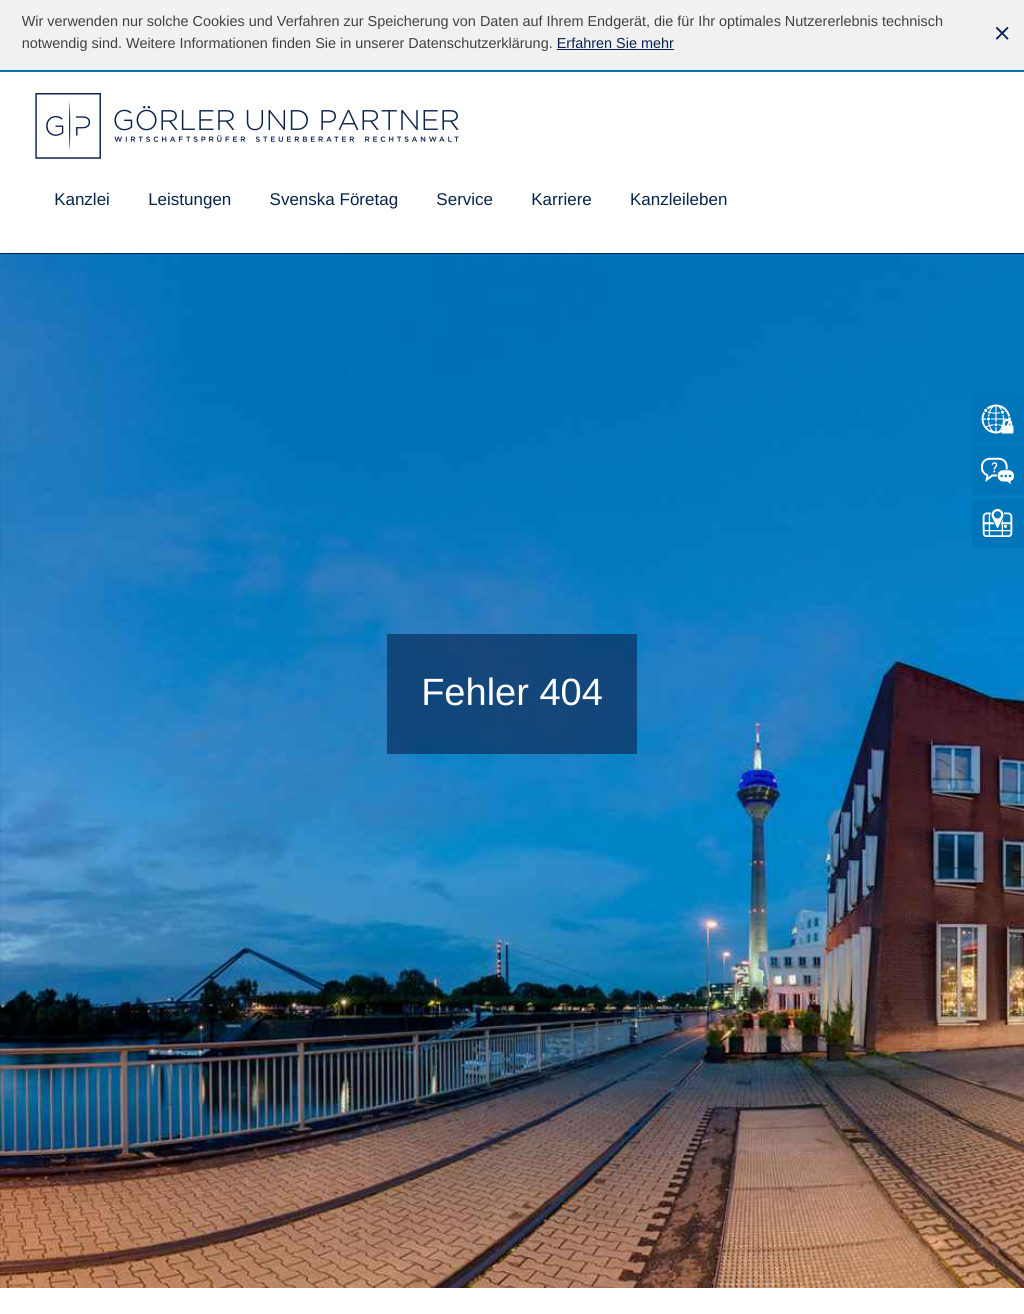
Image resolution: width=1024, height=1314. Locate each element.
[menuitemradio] (333, 201)
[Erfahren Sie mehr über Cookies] (615, 44)
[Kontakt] (998, 470)
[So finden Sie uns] (998, 523)
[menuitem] (82, 201)
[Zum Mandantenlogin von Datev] (998, 418)
